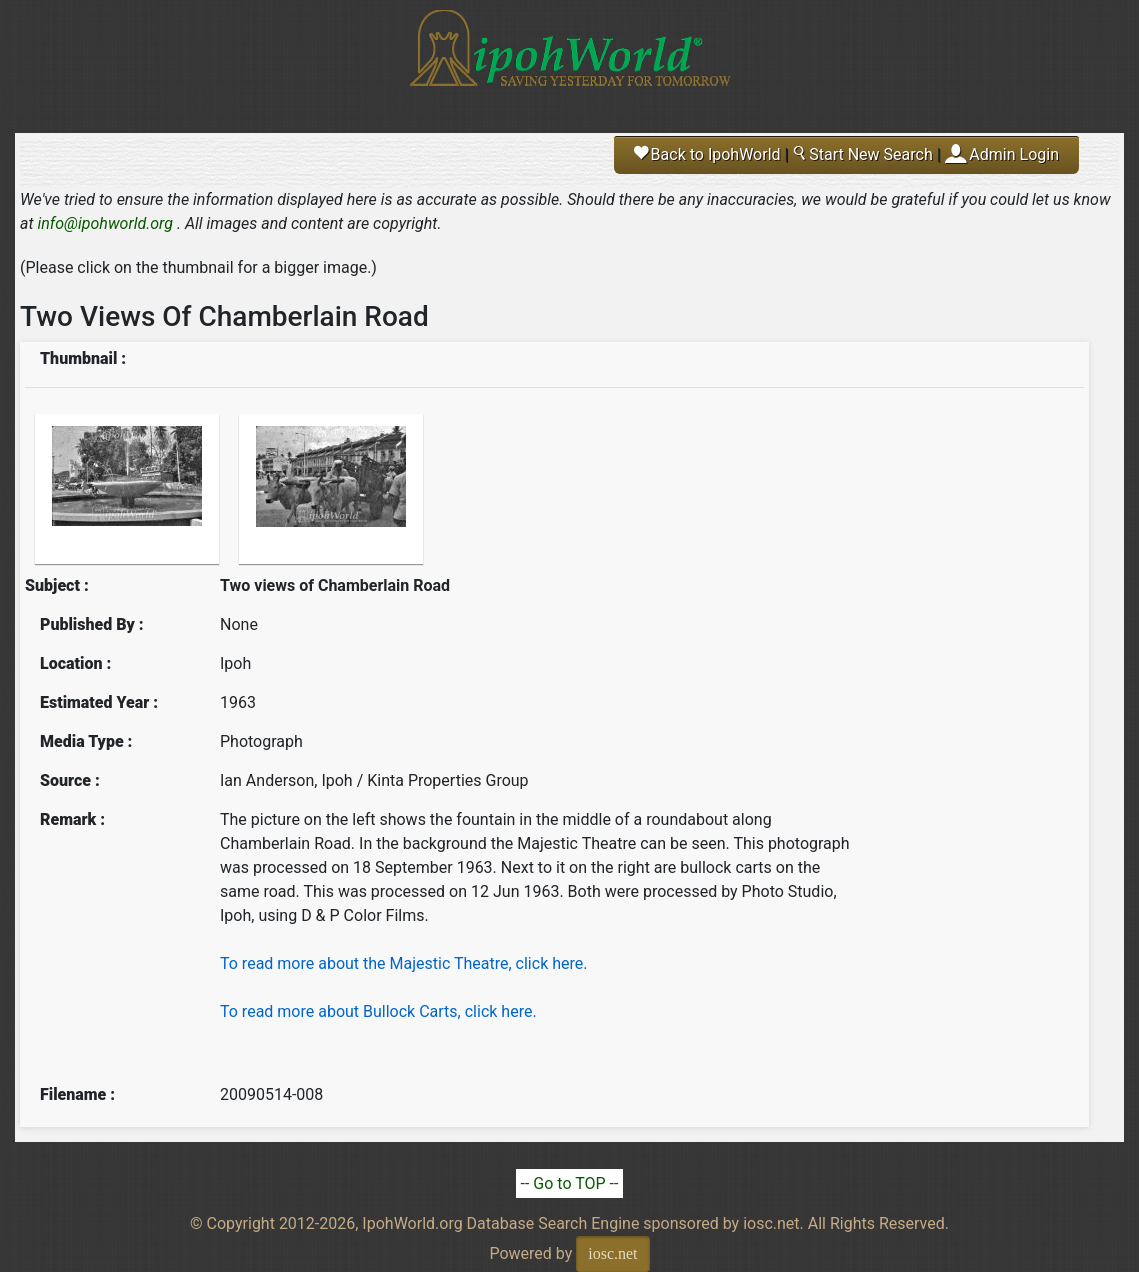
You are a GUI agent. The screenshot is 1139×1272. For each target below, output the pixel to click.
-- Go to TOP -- (570, 1183)
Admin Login (1014, 154)
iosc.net (612, 1253)
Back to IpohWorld (707, 154)
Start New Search (862, 154)
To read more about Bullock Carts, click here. (378, 1011)
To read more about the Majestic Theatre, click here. (403, 963)
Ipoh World (570, 60)
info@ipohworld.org (105, 223)
